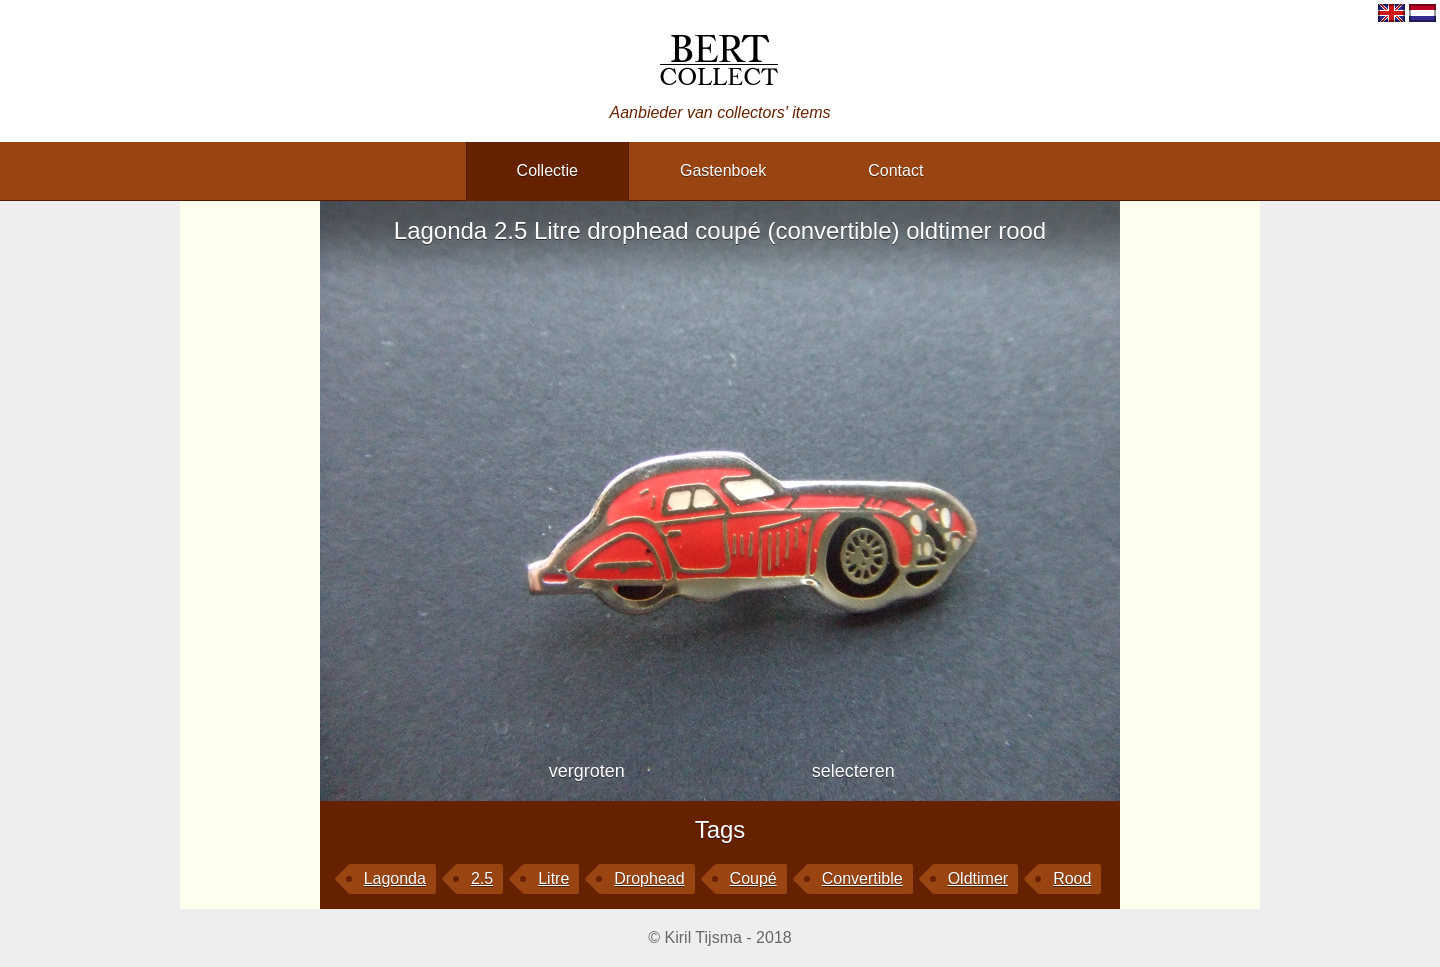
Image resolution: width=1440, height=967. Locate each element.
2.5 (482, 878)
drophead (649, 878)
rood (1072, 878)
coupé (753, 878)
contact (895, 170)
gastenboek (723, 170)
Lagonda (395, 878)
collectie (547, 170)
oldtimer (978, 878)
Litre (553, 878)
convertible (862, 878)
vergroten (587, 771)
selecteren (853, 771)
